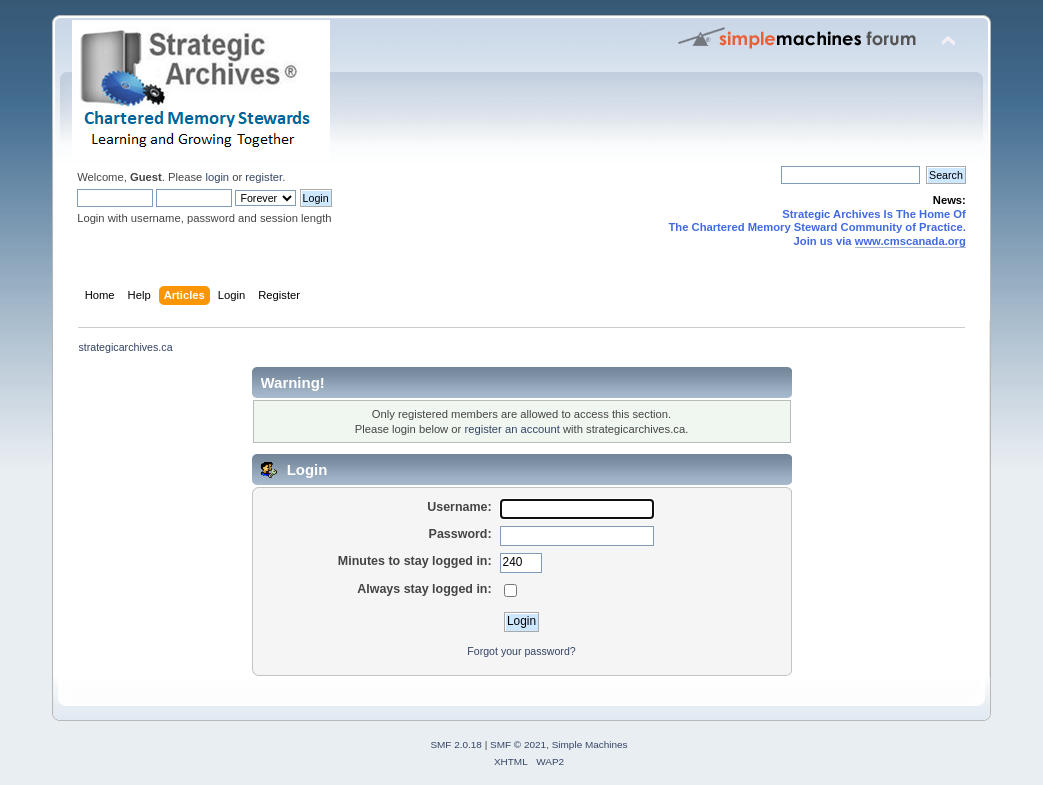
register (263, 177)
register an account (511, 429)
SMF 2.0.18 (456, 744)
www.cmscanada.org (910, 241)
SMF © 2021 (518, 744)
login (217, 177)
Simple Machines (590, 744)
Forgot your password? (521, 651)
